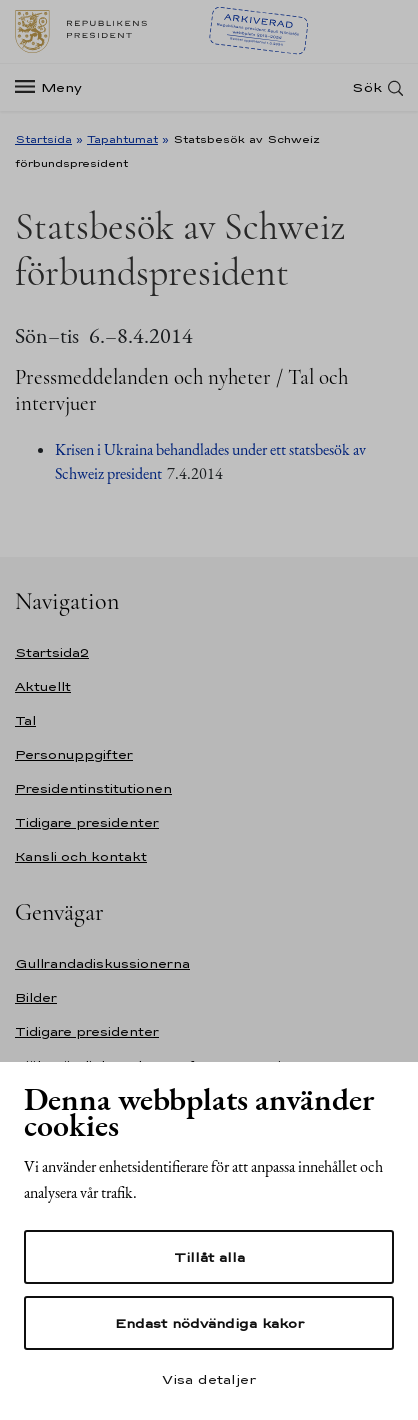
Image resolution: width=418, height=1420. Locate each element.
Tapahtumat (122, 139)
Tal (25, 720)
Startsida (43, 139)
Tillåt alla (209, 1257)
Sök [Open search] (367, 87)
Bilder (36, 997)
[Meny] (54, 87)
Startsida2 (52, 652)
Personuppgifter (74, 754)
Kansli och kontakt (81, 856)
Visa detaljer (209, 1379)
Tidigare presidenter (87, 822)
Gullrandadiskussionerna (102, 963)
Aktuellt (43, 686)
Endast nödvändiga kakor (209, 1323)
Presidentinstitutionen (93, 788)
